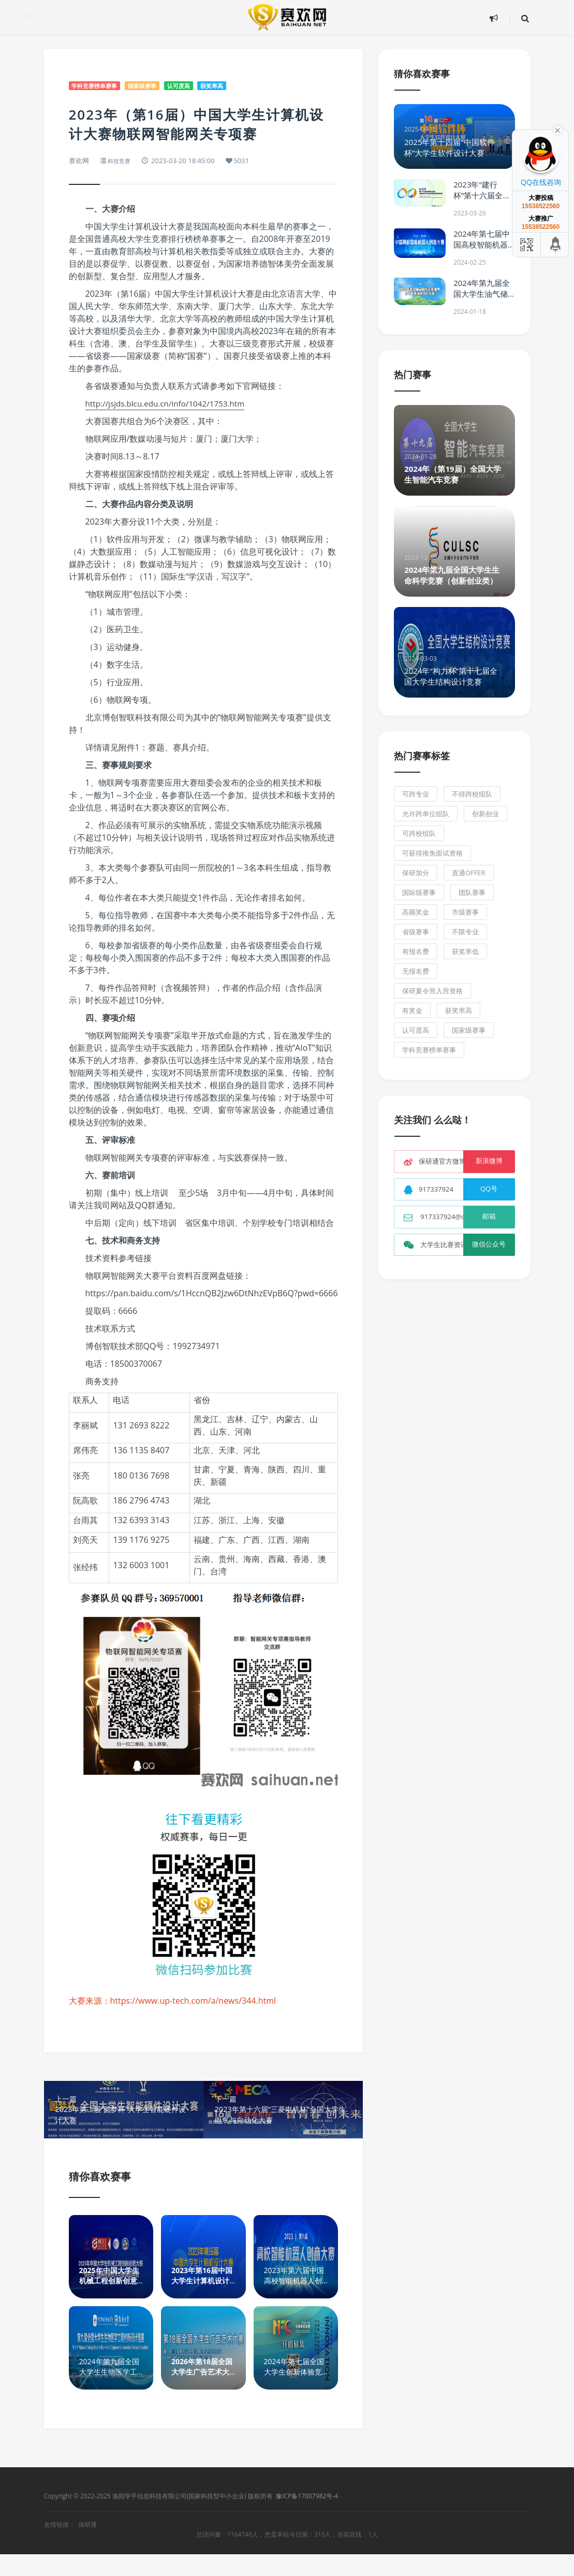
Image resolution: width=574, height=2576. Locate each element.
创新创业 (485, 813)
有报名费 (415, 951)
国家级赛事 (153, 86)
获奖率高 (236, 86)
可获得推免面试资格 (432, 853)
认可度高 (196, 86)
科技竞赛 (121, 161)
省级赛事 (415, 931)
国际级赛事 (419, 892)
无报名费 (415, 971)
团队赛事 (472, 892)
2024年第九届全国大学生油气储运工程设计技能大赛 (481, 299)
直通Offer (468, 872)
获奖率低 (465, 951)
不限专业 (465, 931)
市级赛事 (465, 912)
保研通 (87, 2545)
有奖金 (412, 1010)
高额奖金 (415, 912)
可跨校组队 (419, 833)
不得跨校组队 (472, 794)
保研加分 (415, 872)
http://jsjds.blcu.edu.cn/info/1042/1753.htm (169, 404)
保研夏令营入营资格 (432, 990)
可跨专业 (415, 794)
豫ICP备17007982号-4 (307, 2519)
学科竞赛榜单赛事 (99, 86)
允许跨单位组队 (425, 813)
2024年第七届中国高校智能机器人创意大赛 (481, 244)
